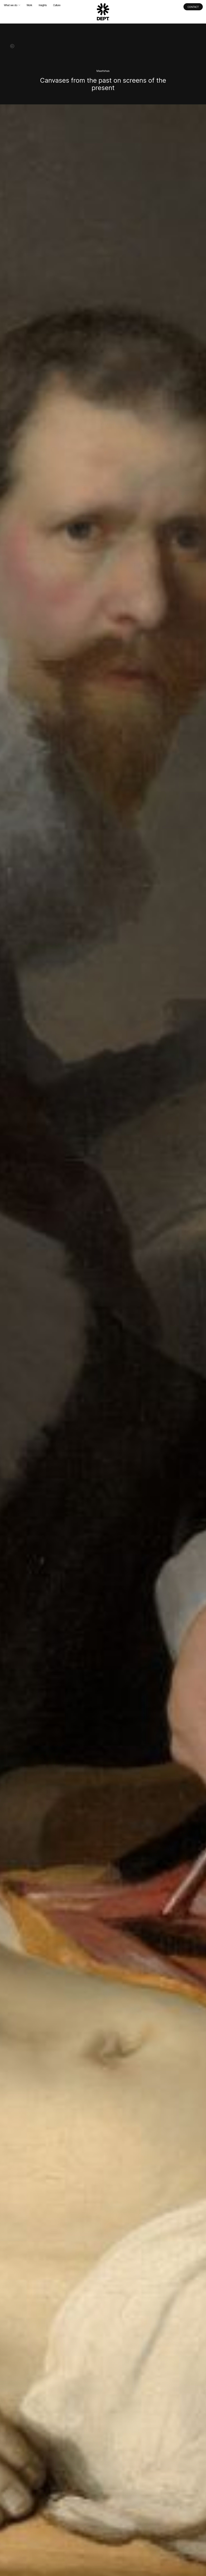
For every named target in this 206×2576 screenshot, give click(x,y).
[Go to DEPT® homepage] (103, 11)
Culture (56, 5)
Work (29, 5)
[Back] (12, 46)
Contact (193, 7)
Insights (43, 5)
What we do (12, 5)
